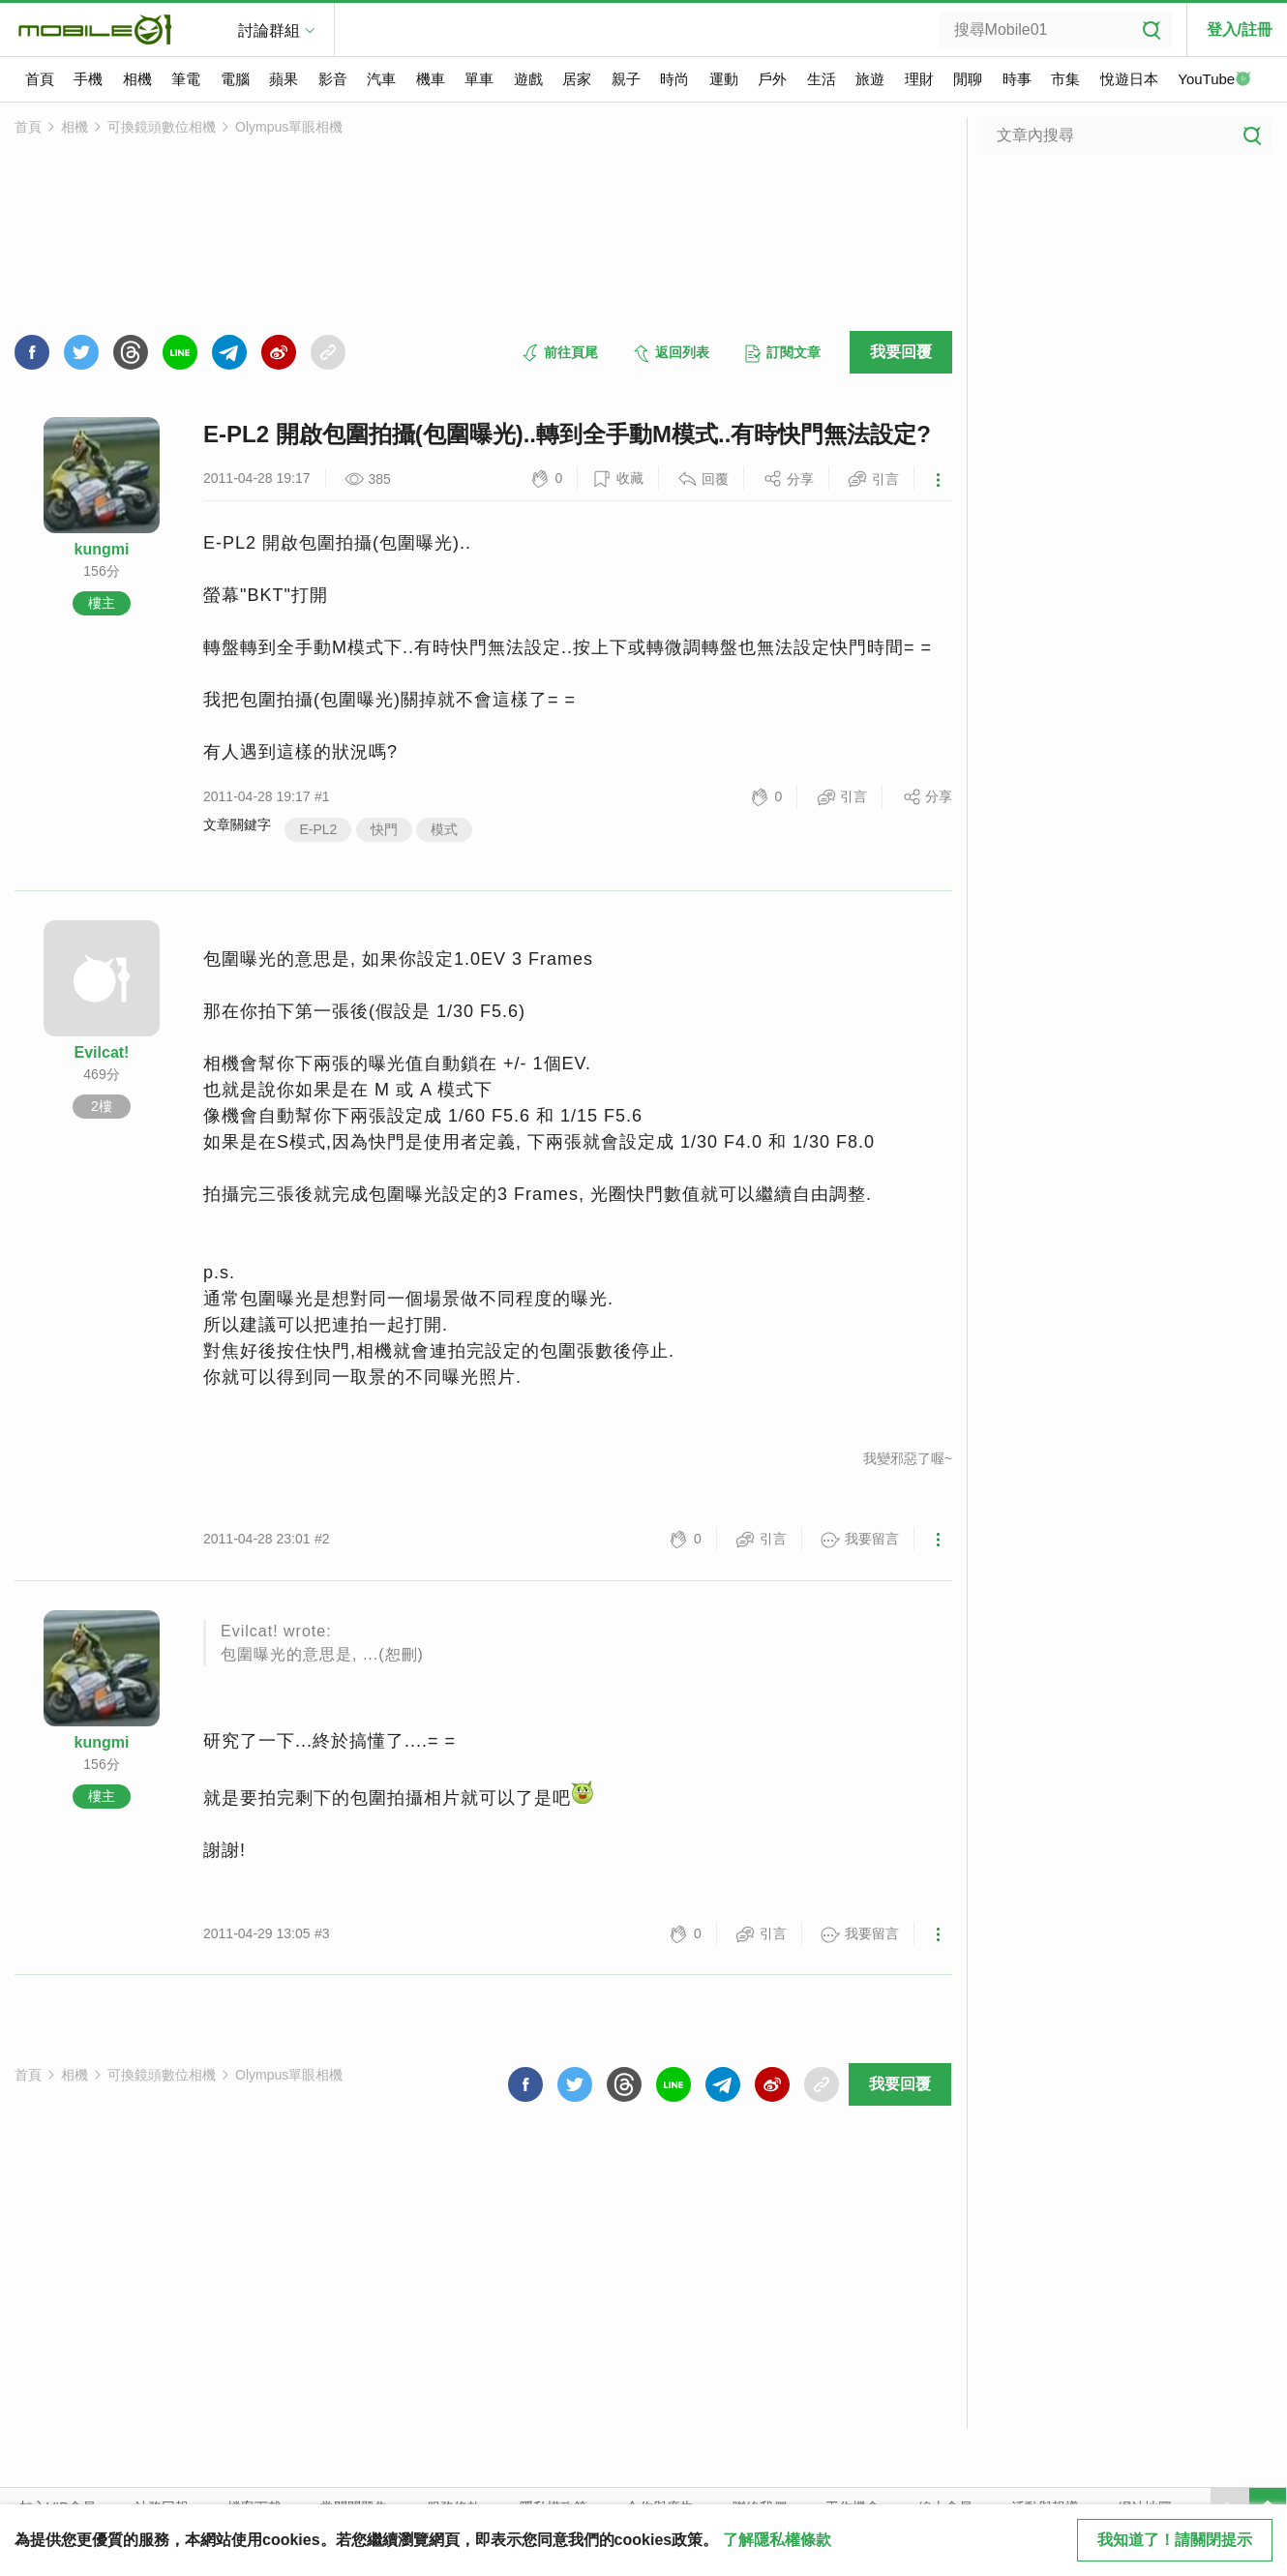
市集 (1065, 79)
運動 (723, 79)
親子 (626, 79)
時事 (1017, 79)
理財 (919, 79)
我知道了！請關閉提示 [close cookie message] (1174, 2539)
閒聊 (967, 79)
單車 (479, 79)
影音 (332, 79)
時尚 (674, 79)
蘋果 (283, 79)
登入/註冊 (1239, 29)
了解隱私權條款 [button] (777, 2539)
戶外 (772, 79)
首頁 (39, 79)
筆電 (185, 79)
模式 (444, 829)
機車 (430, 79)
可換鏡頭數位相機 (161, 127)
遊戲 (528, 79)
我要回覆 (901, 352)
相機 (137, 79)
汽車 (381, 79)
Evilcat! (102, 1052)
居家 (576, 79)
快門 (384, 829)
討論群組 (269, 30)
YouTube (1214, 80)
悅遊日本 (1129, 79)
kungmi (102, 549)
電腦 (235, 79)
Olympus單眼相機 (289, 127)
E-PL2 (318, 829)
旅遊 (869, 79)
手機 (88, 79)
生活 (821, 79)
